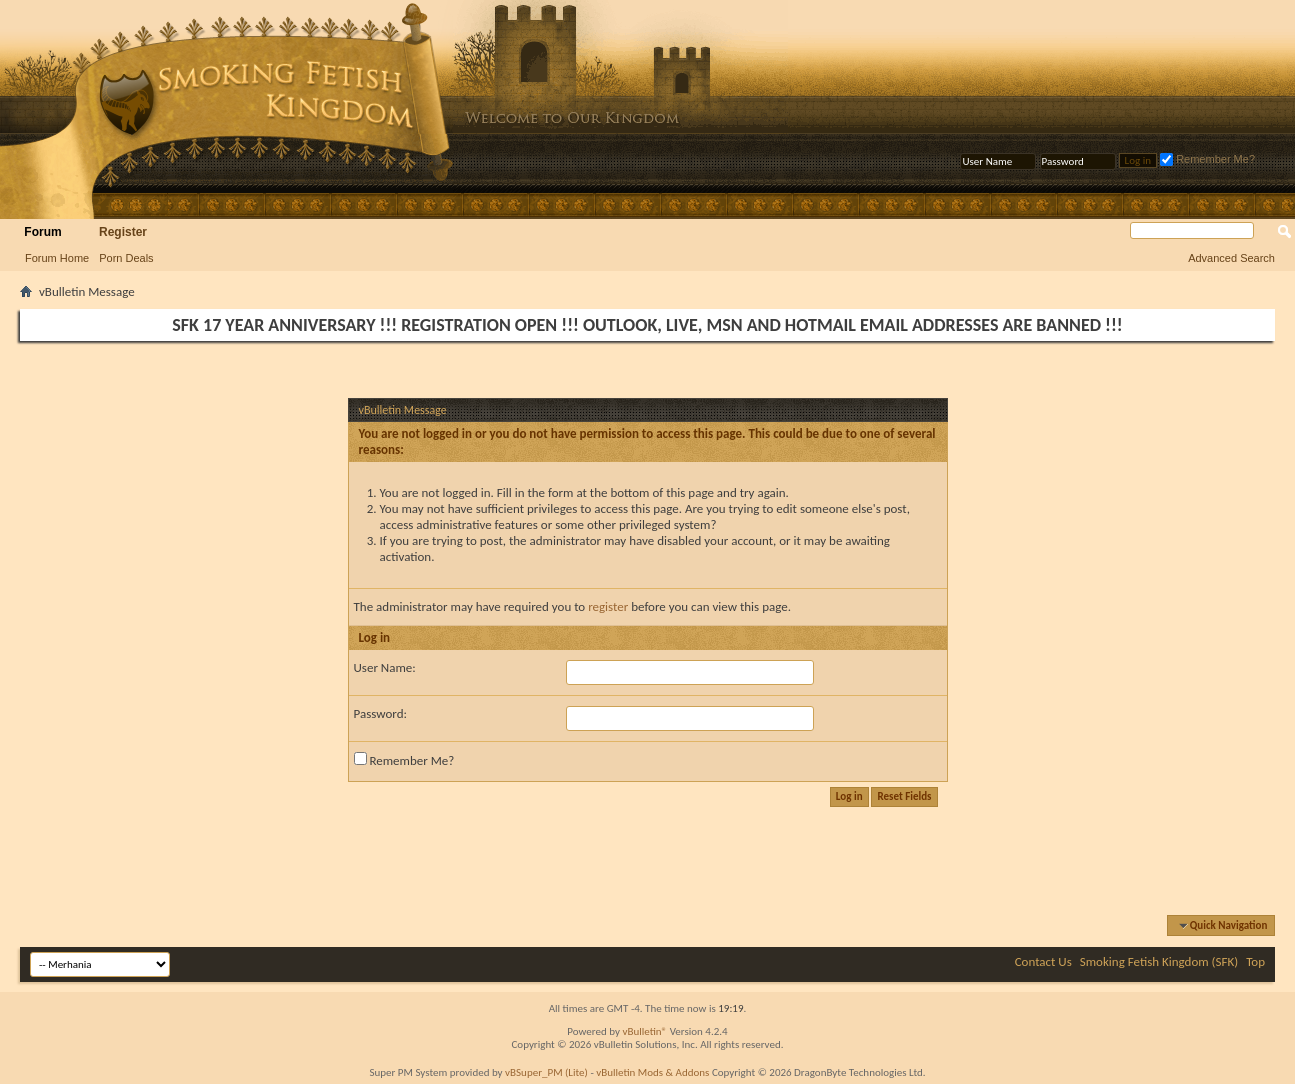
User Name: (385, 667)
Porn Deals (126, 258)
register (608, 606)
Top (1255, 961)
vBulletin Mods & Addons (652, 1072)
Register (123, 232)
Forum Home (57, 258)
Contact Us (1043, 961)
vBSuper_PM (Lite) (546, 1072)
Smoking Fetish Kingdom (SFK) (1159, 961)
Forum (42, 232)
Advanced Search (1231, 258)
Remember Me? (1207, 159)
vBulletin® (644, 1031)
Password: (380, 713)
